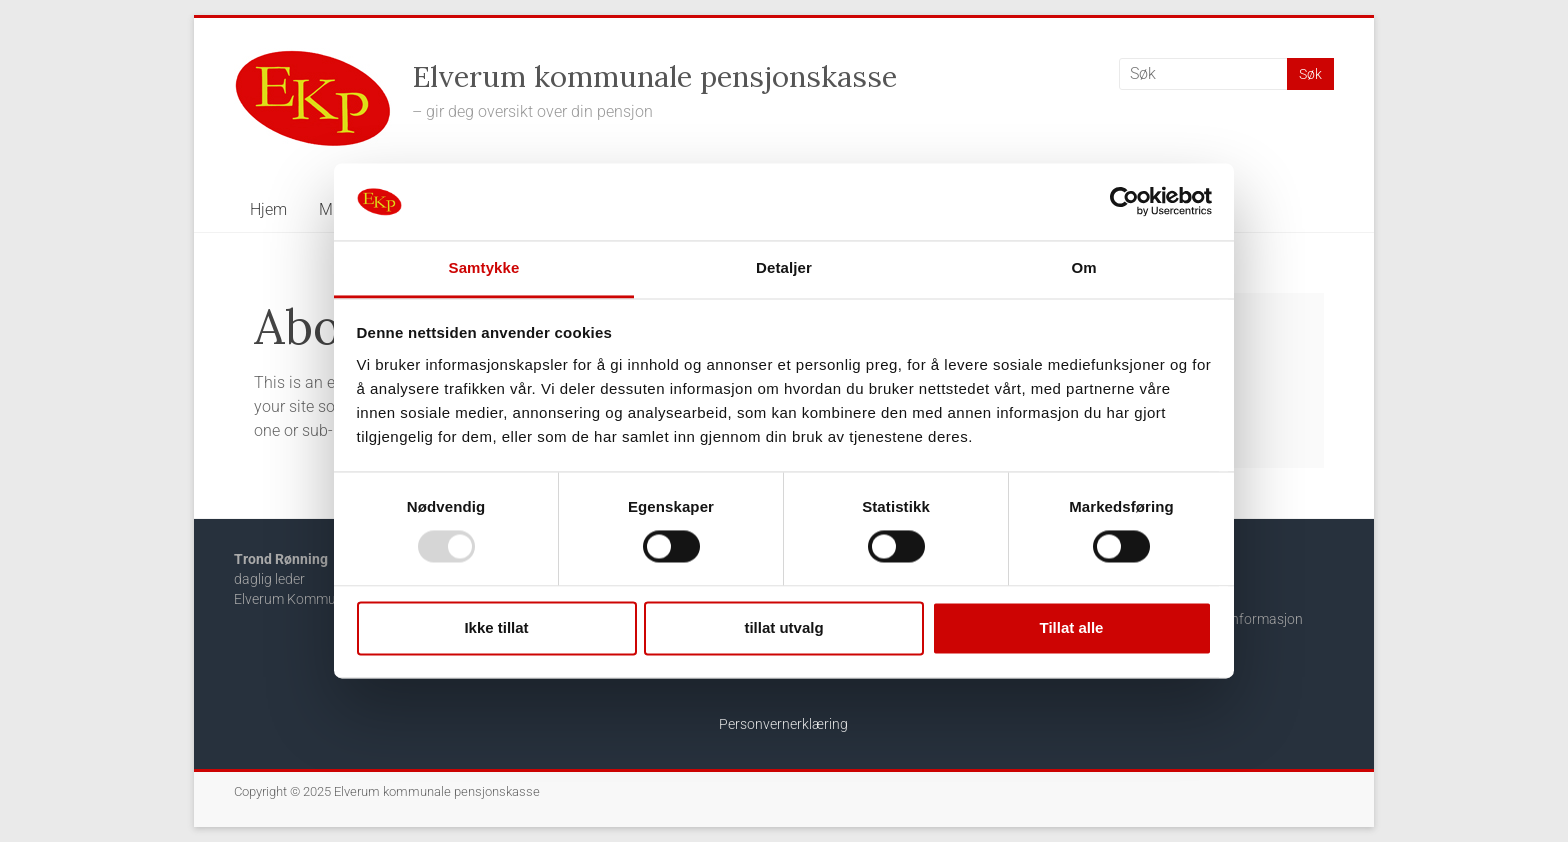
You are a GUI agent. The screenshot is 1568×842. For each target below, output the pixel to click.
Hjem (268, 209)
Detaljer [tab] (784, 267)
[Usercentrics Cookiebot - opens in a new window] (1124, 202)
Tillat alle (1072, 627)
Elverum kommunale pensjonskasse (654, 76)
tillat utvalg (783, 627)
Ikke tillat (496, 627)
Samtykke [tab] (484, 267)
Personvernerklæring (783, 724)
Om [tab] (1083, 267)
